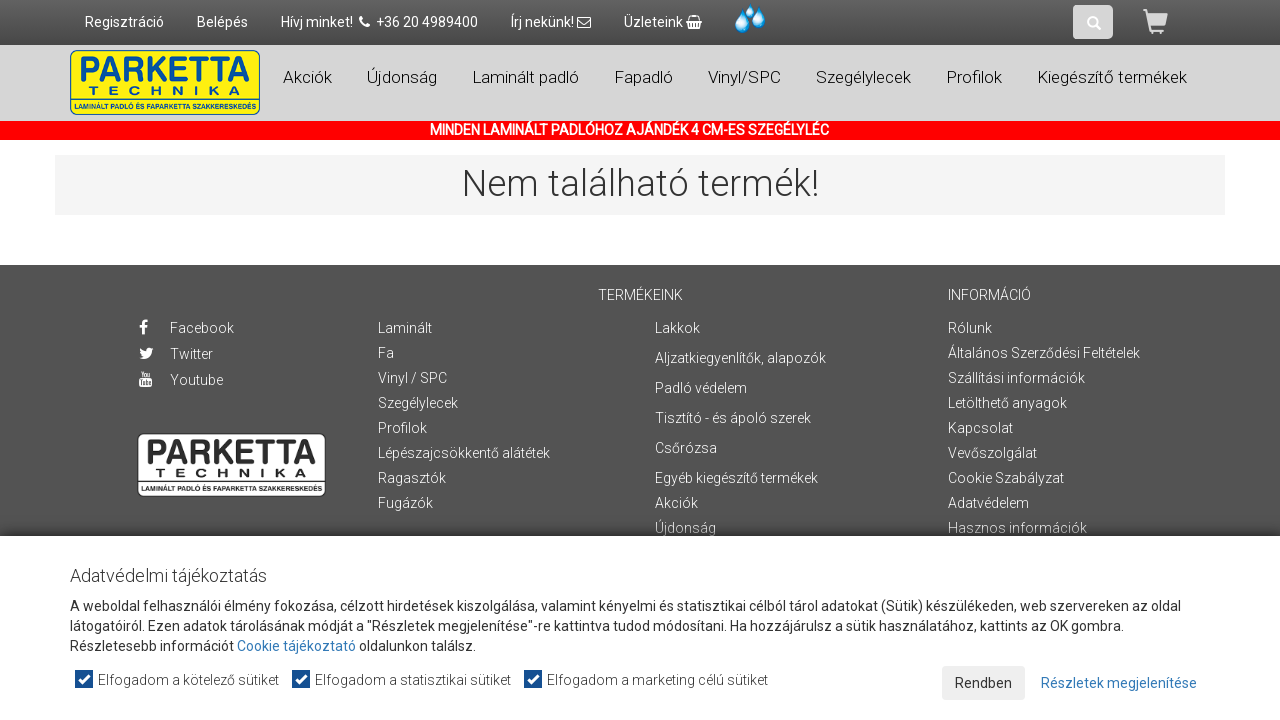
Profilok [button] (974, 77)
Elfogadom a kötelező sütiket (178, 679)
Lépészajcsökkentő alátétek (464, 453)
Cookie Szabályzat (1006, 478)
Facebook (186, 328)
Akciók (307, 77)
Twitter (176, 354)
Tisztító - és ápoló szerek (733, 418)
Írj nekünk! (551, 22)
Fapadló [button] (643, 77)
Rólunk (970, 328)
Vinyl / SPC (412, 378)
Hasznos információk (1017, 528)
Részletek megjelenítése (1119, 683)
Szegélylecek (418, 403)
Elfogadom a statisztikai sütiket (402, 679)
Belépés (222, 22)
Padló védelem (701, 388)
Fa (386, 353)
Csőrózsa (686, 448)
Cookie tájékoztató (296, 646)
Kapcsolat (980, 428)
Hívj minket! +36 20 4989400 (379, 22)
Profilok (402, 428)
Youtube (181, 380)
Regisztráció (124, 22)
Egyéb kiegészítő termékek (736, 478)
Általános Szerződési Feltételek (1044, 353)
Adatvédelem (988, 503)
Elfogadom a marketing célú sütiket (647, 679)
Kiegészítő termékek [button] (1112, 77)
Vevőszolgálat (992, 453)
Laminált (405, 328)
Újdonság (402, 77)
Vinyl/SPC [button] (744, 77)
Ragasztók (412, 478)
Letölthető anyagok (1007, 403)
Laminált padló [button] (525, 77)
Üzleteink (663, 22)
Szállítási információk (1016, 378)
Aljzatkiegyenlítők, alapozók (740, 358)
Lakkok (677, 328)
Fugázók (405, 503)
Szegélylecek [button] (863, 77)
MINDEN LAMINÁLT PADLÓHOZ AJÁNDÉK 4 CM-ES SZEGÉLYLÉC (629, 130)
